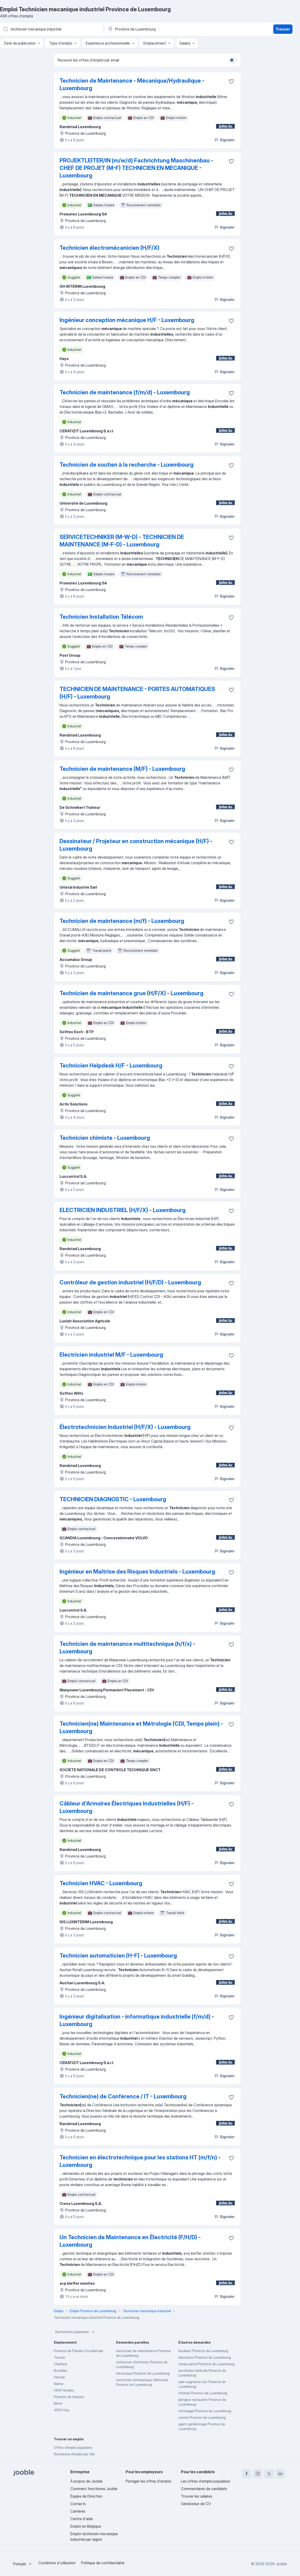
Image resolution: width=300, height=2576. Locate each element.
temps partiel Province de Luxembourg (206, 2364)
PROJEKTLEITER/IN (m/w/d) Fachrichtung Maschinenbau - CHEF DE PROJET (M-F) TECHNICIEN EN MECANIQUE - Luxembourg (136, 168)
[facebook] (246, 2473)
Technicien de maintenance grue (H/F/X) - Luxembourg (131, 993)
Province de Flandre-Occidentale (78, 2351)
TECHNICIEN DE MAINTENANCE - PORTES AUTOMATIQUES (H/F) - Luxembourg (137, 693)
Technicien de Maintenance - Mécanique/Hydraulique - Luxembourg (132, 84)
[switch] (233, 60)
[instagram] (257, 2473)
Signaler (224, 140)
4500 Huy (61, 2410)
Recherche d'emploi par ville (74, 2454)
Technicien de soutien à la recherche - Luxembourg (127, 464)
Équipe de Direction (86, 2496)
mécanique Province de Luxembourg (142, 2373)
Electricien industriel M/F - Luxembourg (111, 1354)
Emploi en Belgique (85, 2526)
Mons (58, 2403)
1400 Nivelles (64, 2390)
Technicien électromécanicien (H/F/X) (109, 247)
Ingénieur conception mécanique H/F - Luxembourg (127, 320)
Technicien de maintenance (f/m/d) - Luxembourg (125, 392)
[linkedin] (280, 2473)
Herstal (59, 2377)
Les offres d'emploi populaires (205, 2481)
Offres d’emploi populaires (73, 2447)
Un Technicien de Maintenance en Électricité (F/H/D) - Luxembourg (130, 2241)
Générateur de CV (196, 2503)
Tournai (59, 2357)
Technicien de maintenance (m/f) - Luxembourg (122, 921)
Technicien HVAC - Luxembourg (101, 1883)
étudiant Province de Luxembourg (203, 2351)
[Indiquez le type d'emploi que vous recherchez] (51, 29)
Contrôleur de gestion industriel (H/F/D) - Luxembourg (130, 1282)
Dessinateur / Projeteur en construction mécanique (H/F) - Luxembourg (136, 845)
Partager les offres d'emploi (148, 2481)
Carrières (77, 2511)
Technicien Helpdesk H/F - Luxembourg (111, 1065)
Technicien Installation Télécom (101, 616)
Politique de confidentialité (102, 2563)
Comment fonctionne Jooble (93, 2488)
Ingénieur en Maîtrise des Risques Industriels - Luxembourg (137, 1571)
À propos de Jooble (86, 2481)
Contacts (78, 2503)
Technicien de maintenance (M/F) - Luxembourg (122, 768)
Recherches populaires (75, 2332)
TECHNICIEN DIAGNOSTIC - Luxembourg (113, 1499)
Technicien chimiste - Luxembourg (105, 1137)
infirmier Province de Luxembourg (202, 2393)
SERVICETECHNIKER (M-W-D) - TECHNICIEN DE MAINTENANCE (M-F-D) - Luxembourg (122, 541)
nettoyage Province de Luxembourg (204, 2411)
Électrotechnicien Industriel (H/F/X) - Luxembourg (125, 1427)
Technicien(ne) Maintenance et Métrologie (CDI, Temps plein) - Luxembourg (141, 1727)
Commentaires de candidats (204, 2488)
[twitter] (269, 2473)
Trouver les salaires (196, 2496)
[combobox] (23, 2563)
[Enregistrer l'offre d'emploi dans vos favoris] (231, 81)
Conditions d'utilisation (56, 2563)
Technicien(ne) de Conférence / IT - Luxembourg (123, 2096)
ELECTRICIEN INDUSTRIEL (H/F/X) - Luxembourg (123, 1210)
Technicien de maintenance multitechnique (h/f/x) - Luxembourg (127, 1647)
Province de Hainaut (69, 2397)
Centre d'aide (81, 2518)
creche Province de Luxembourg (202, 2417)
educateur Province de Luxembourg (204, 2357)
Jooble (281, 2563)
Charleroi (60, 2364)
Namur (59, 2384)
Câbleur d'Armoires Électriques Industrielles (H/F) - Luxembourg (127, 1807)
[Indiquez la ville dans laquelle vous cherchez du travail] (156, 29)
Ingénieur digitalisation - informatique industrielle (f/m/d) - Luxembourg (137, 2020)
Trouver (283, 29)
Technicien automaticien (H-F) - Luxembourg (118, 1955)
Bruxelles (60, 2371)
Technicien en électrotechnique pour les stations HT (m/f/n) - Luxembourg (140, 2161)
